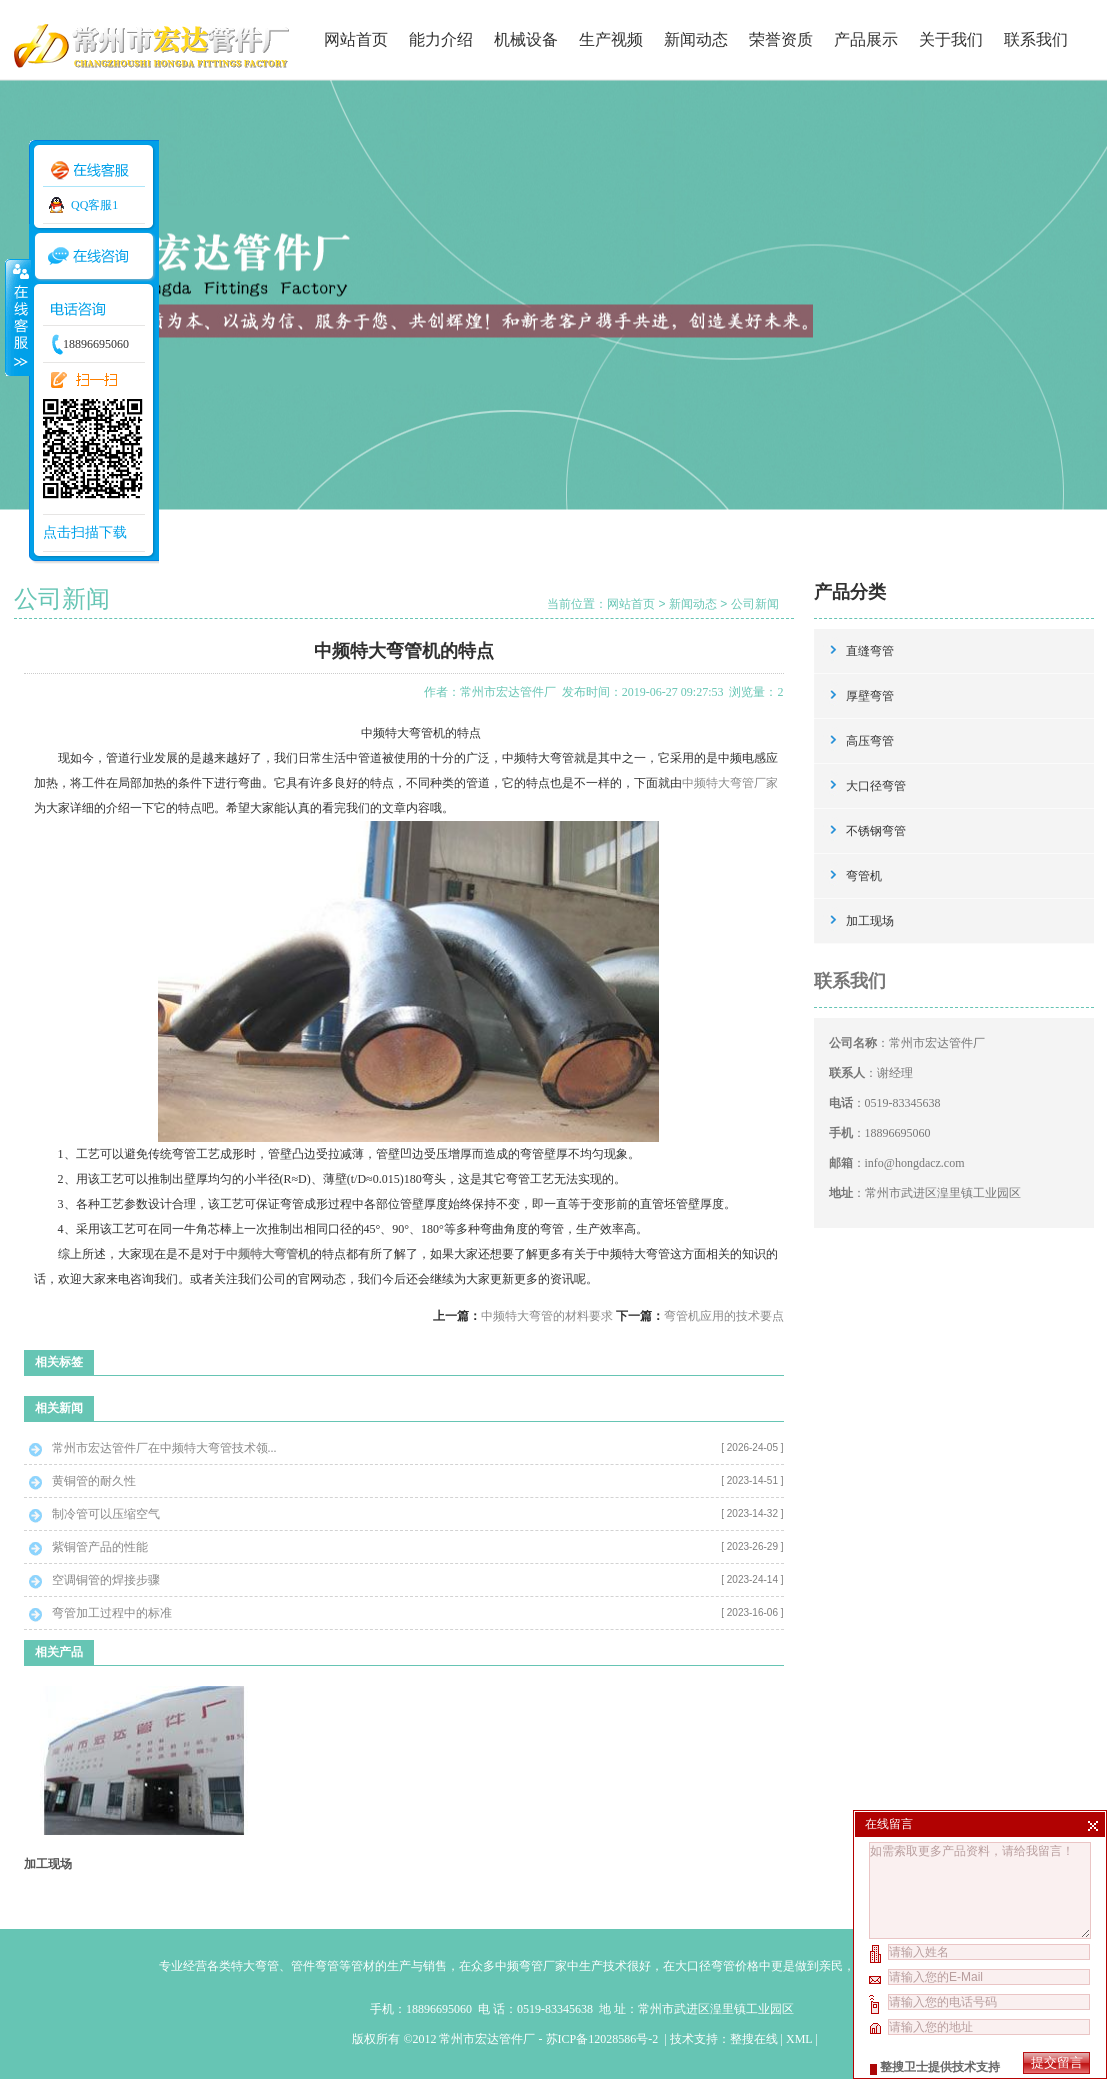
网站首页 (356, 39)
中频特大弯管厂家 (730, 783)
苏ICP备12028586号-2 (604, 2039)
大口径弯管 (876, 786)
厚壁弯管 (870, 696)
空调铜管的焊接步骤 (106, 1580)
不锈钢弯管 (876, 831)
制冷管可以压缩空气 (106, 1514)
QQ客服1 (94, 205)
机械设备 (526, 39)
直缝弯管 (870, 651)
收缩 (17, 317)
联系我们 (1036, 39)
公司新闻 (755, 604)
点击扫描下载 (85, 532)
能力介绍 (441, 39)
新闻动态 (696, 39)
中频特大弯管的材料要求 (547, 1316)
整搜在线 (754, 2039)
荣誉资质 (781, 39)
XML (799, 2039)
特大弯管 (255, 1966)
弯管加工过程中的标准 (112, 1613)
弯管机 (864, 876)
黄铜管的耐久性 (94, 1481)
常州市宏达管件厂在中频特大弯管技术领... (164, 1448)
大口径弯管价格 (717, 1966)
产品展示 (866, 39)
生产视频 (611, 39)
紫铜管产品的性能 (100, 1547)
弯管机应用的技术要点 (724, 1316)
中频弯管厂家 (531, 1966)
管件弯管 (315, 1966)
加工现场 (48, 1864)
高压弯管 (870, 741)
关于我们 (951, 39)
